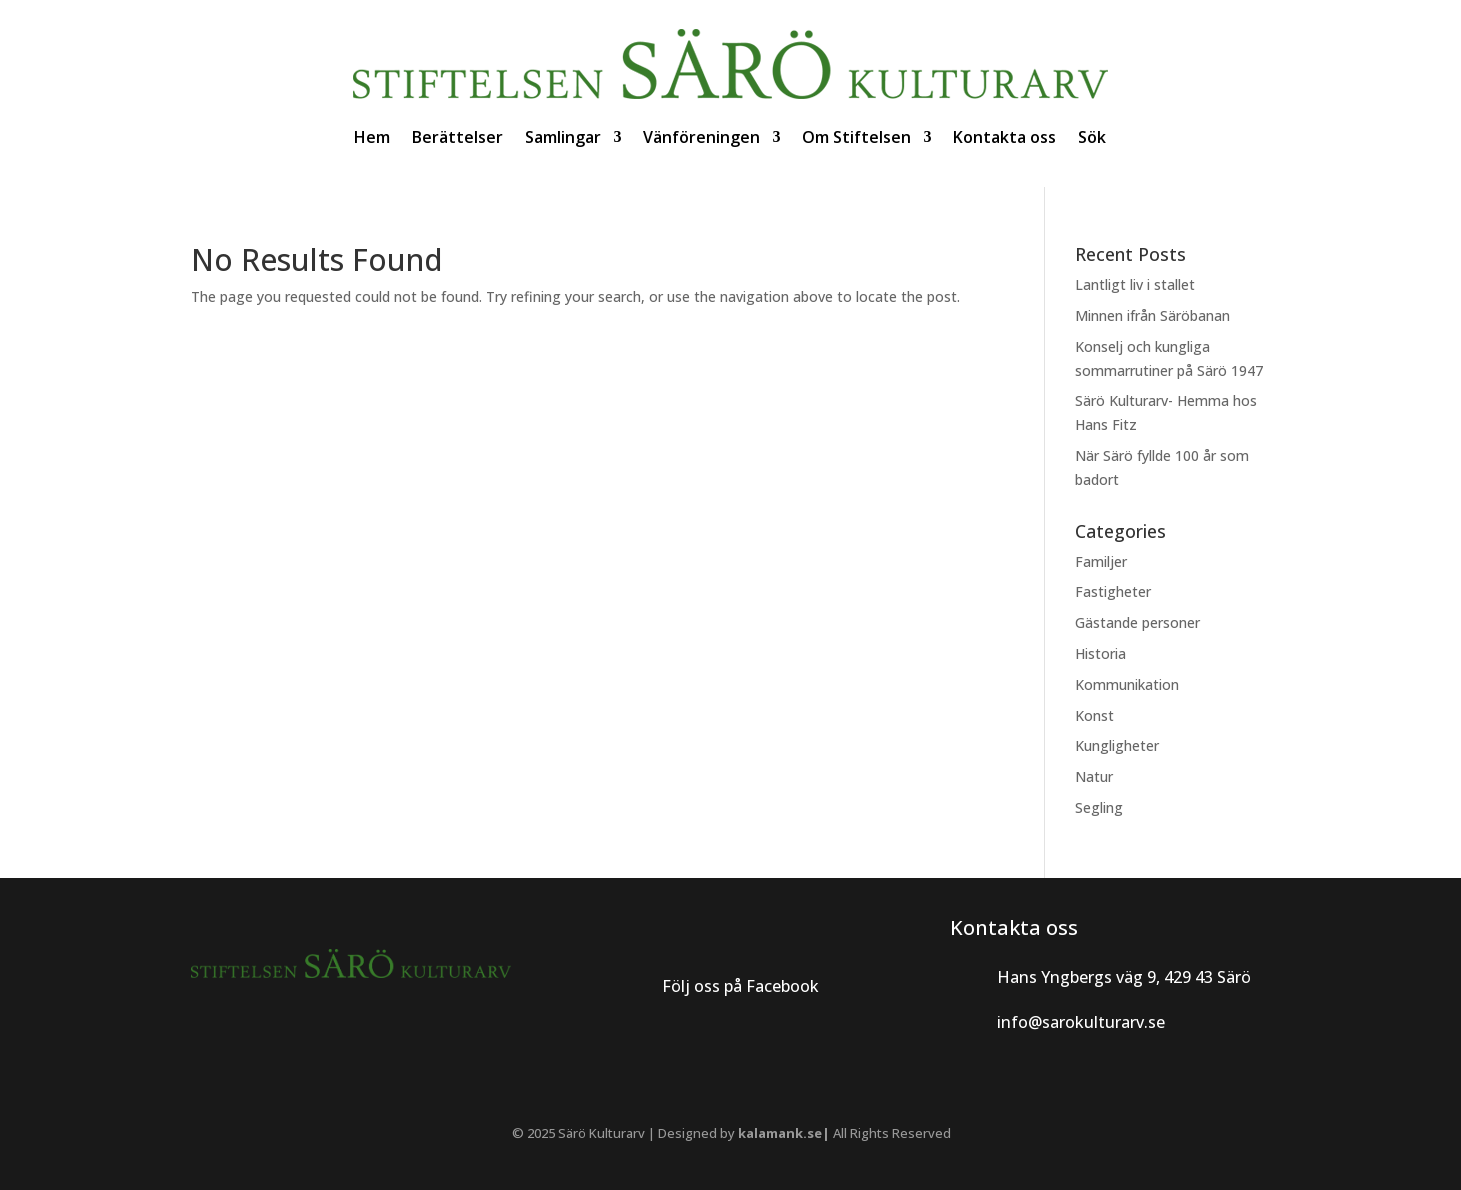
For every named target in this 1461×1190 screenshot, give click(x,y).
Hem (372, 137)
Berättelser (457, 137)
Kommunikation (1127, 684)
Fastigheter (1113, 591)
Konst (1094, 715)
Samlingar (563, 137)
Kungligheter (1117, 745)
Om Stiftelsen (856, 137)
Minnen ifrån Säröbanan (1152, 315)
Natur (1094, 776)
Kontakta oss (1004, 137)
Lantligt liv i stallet (1135, 284)
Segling (1099, 807)
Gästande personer (1137, 622)
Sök (1092, 137)
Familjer (1101, 561)
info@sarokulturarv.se (1081, 1022)
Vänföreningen (701, 137)
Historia (1100, 653)
